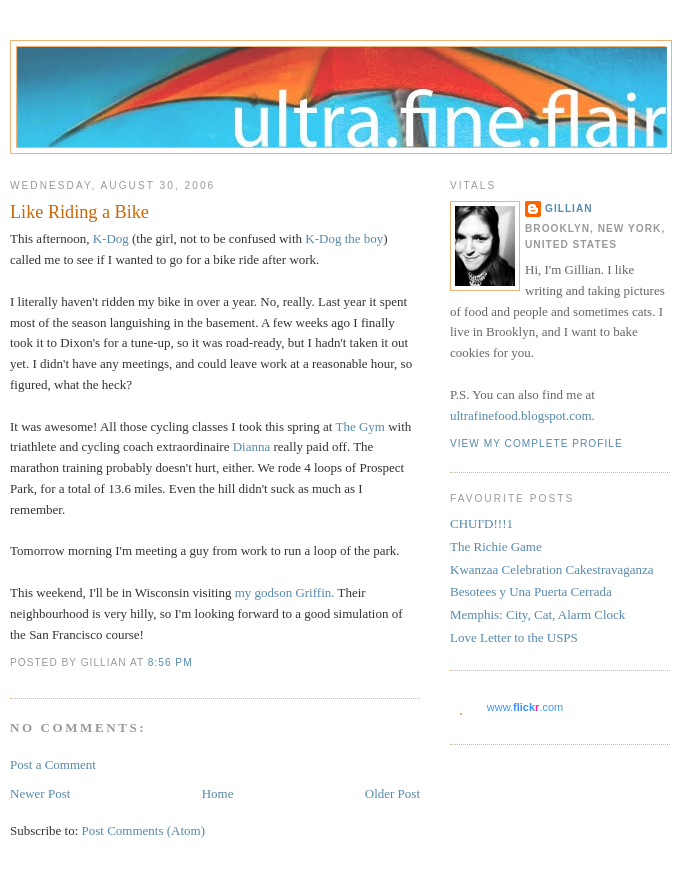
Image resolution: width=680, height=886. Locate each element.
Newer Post (40, 793)
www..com (525, 707)
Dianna (252, 446)
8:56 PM (170, 662)
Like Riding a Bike (79, 212)
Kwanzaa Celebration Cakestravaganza (552, 569)
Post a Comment (53, 764)
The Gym (359, 426)
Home (218, 793)
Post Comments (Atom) (144, 830)
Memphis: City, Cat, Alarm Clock (537, 614)
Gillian (569, 208)
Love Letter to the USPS (514, 637)
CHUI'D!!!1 (481, 523)
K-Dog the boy (344, 238)
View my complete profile (536, 443)
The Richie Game (496, 546)
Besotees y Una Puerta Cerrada (531, 591)
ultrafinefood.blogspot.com (521, 415)
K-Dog (111, 238)
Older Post (392, 793)
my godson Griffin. (285, 592)
